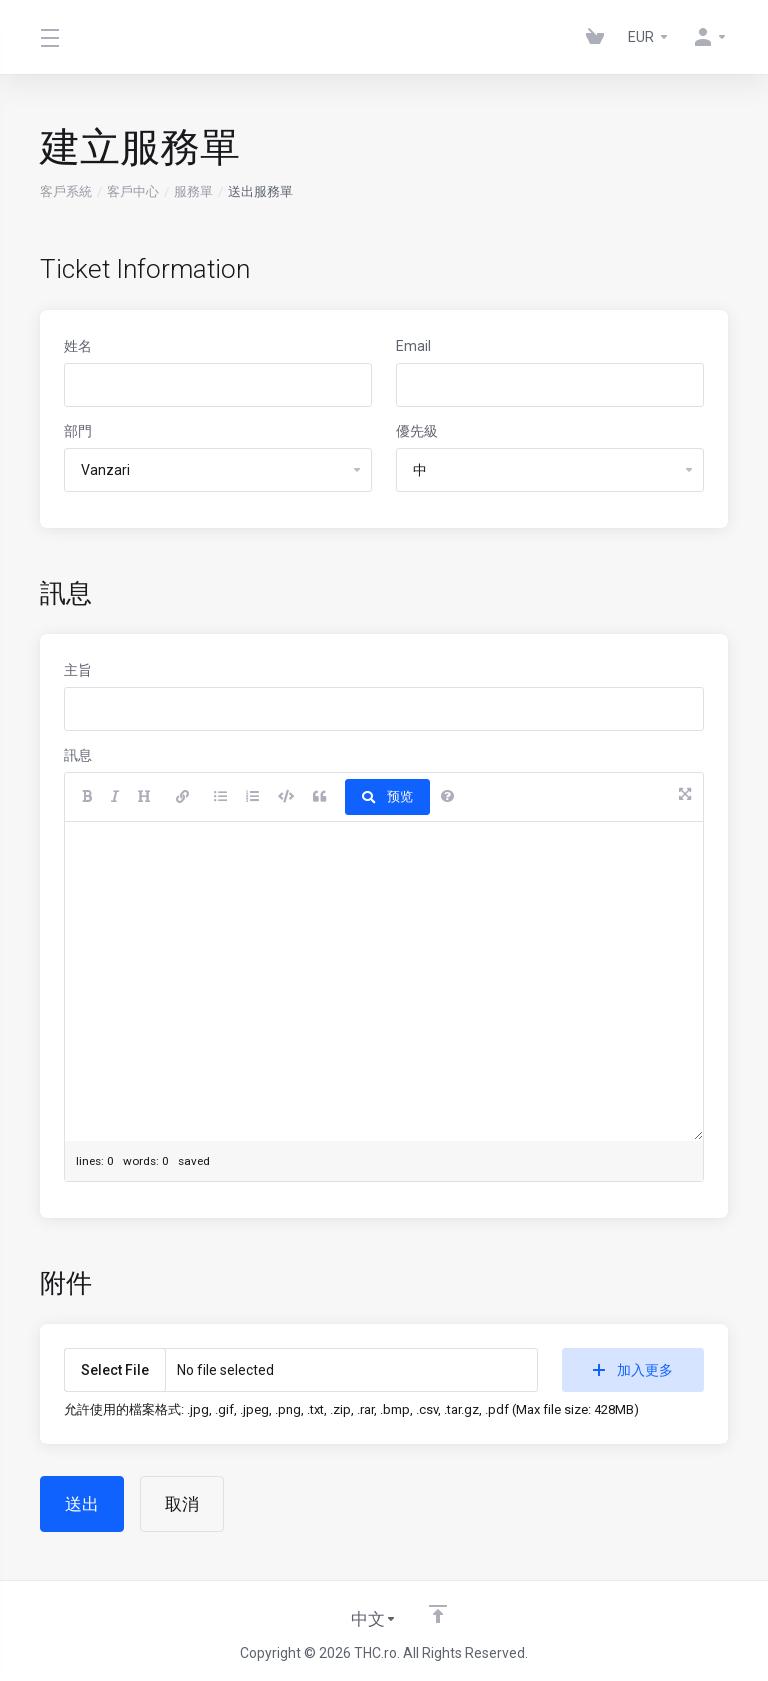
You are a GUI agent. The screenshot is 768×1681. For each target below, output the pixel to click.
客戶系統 (66, 191)
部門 (78, 431)
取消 (182, 1504)
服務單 (193, 191)
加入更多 (633, 1370)
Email (413, 346)
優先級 (417, 431)
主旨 (78, 670)
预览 (387, 796)
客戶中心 (133, 191)
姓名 (78, 346)
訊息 (78, 755)
